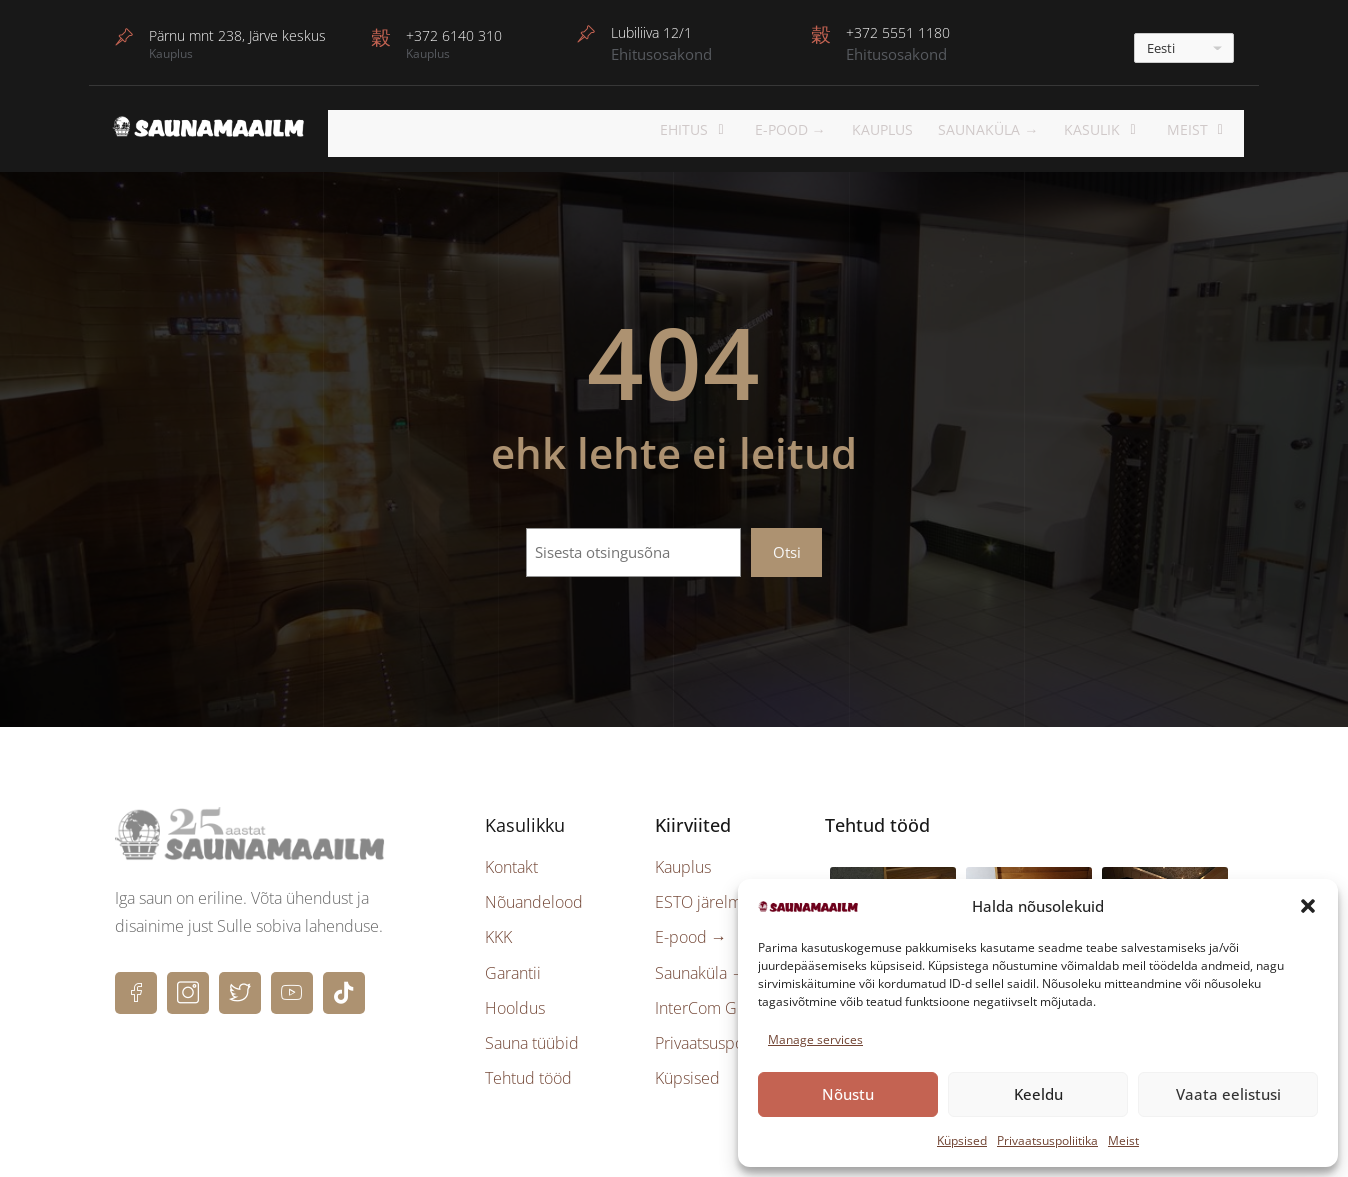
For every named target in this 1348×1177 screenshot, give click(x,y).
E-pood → (691, 931)
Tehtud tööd (528, 1072)
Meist (1123, 1140)
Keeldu (1038, 1094)
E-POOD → (818, 129)
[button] (1308, 906)
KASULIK (1120, 129)
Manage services (815, 1039)
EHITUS (730, 129)
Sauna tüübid (532, 1037)
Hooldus (515, 1001)
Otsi (787, 545)
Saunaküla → (1013, 129)
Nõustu (848, 1094)
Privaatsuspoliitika (1047, 1140)
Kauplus (908, 129)
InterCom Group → (723, 1001)
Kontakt (511, 861)
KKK (498, 931)
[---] (1184, 48)
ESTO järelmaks (710, 896)
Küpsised (962, 1140)
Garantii (513, 966)
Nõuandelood (534, 896)
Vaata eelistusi (1228, 1094)
